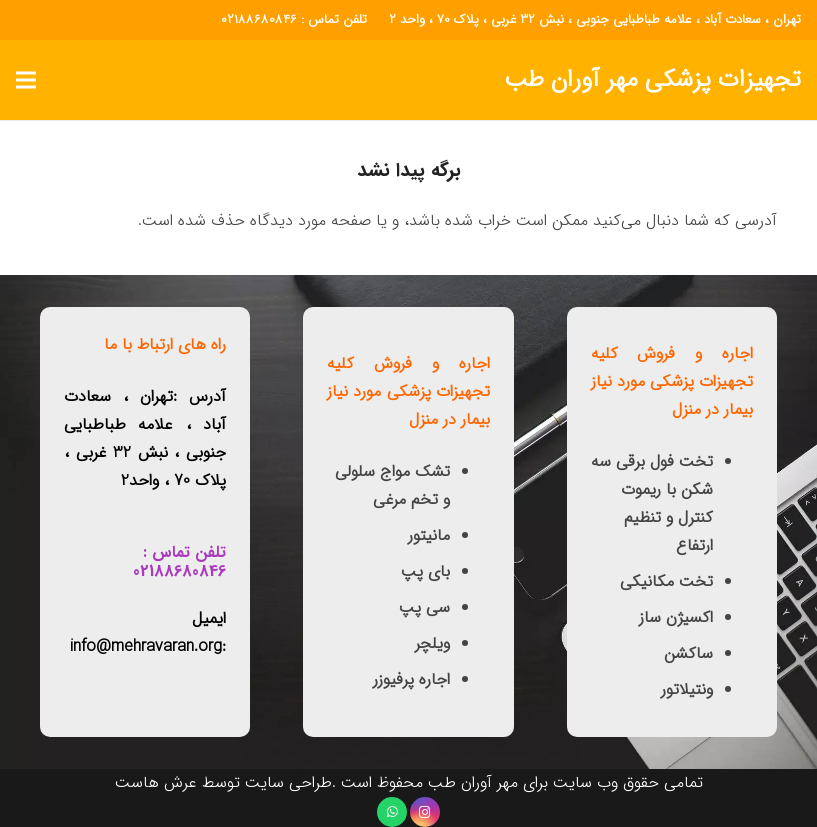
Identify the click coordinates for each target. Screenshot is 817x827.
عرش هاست (156, 782)
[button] (26, 80)
